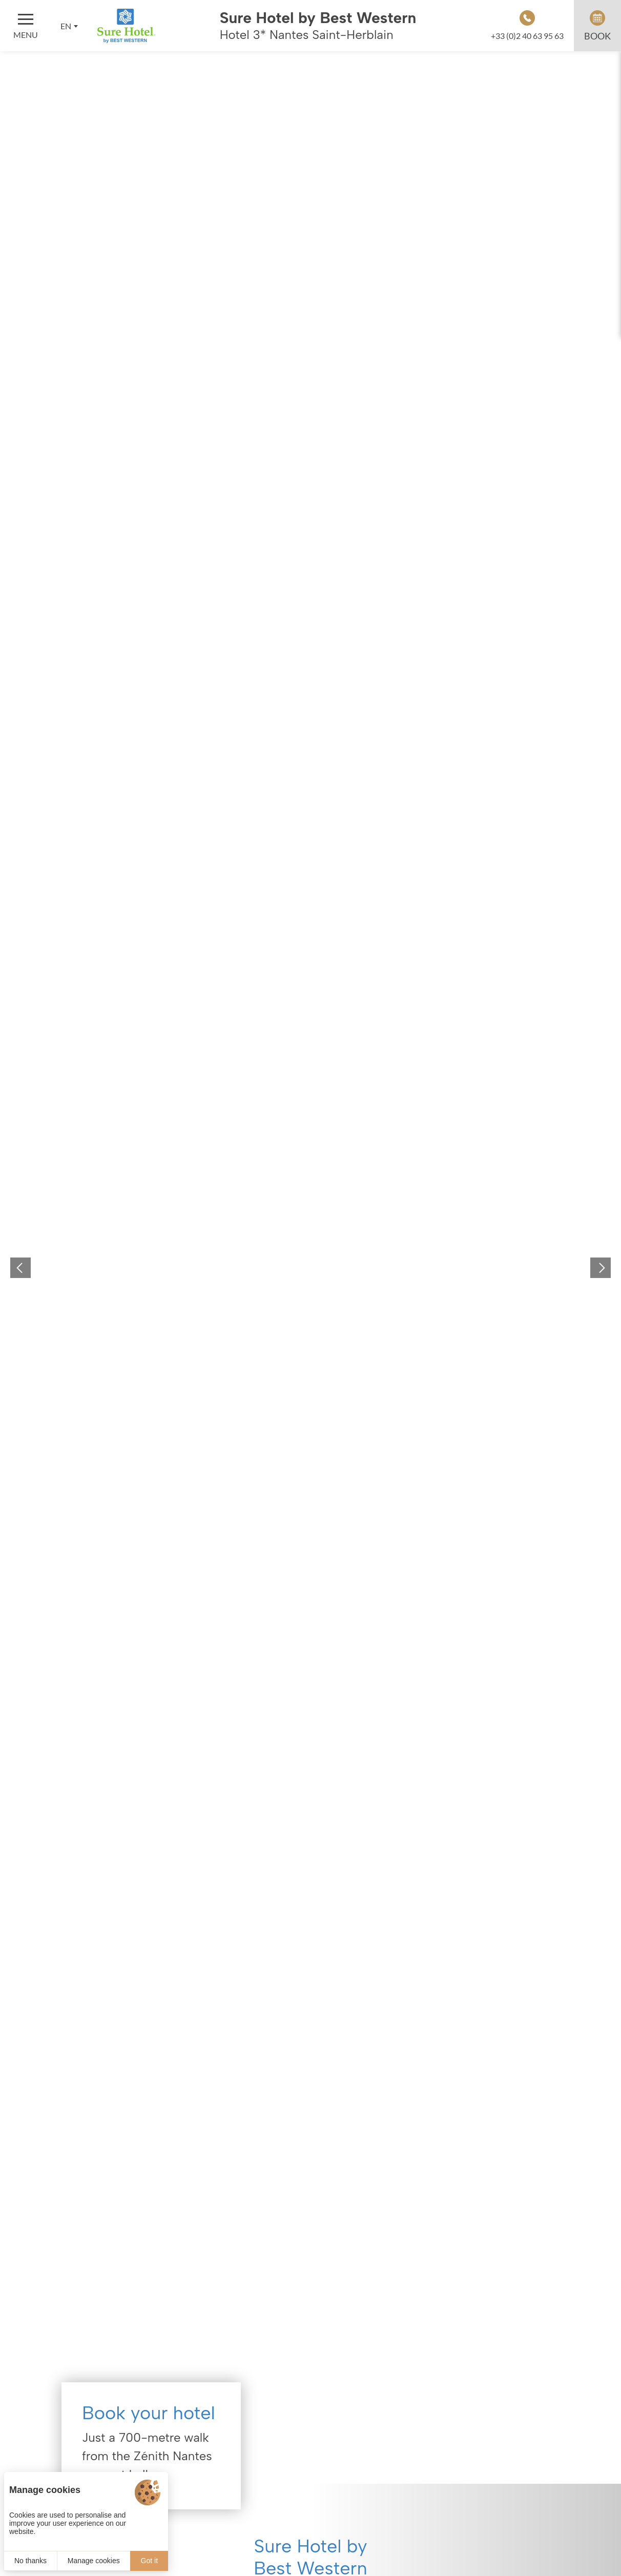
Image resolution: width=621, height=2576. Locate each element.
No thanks (30, 2561)
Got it (149, 2561)
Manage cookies (94, 2561)
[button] (20, 1268)
